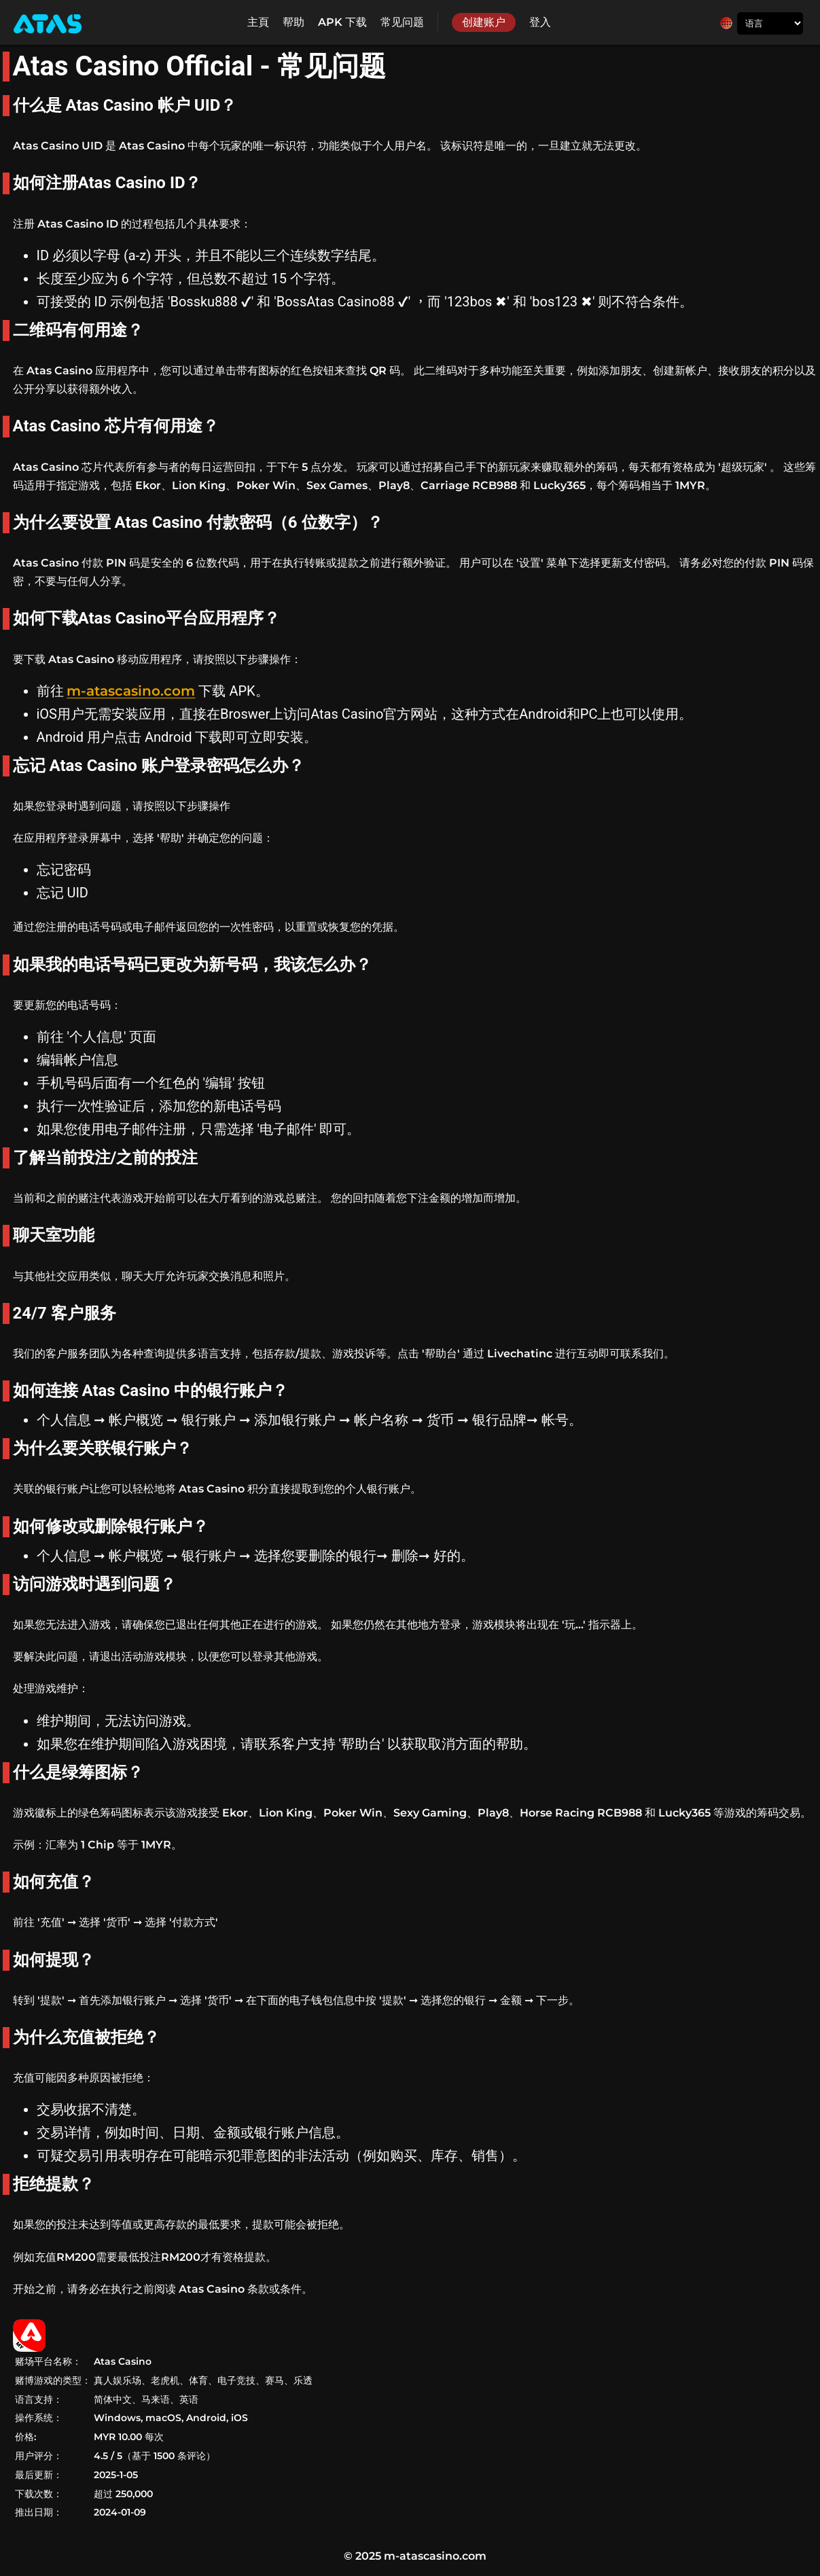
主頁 (258, 22)
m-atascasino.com (131, 691)
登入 (540, 22)
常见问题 (402, 22)
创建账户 (483, 22)
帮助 (293, 22)
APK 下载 (342, 22)
